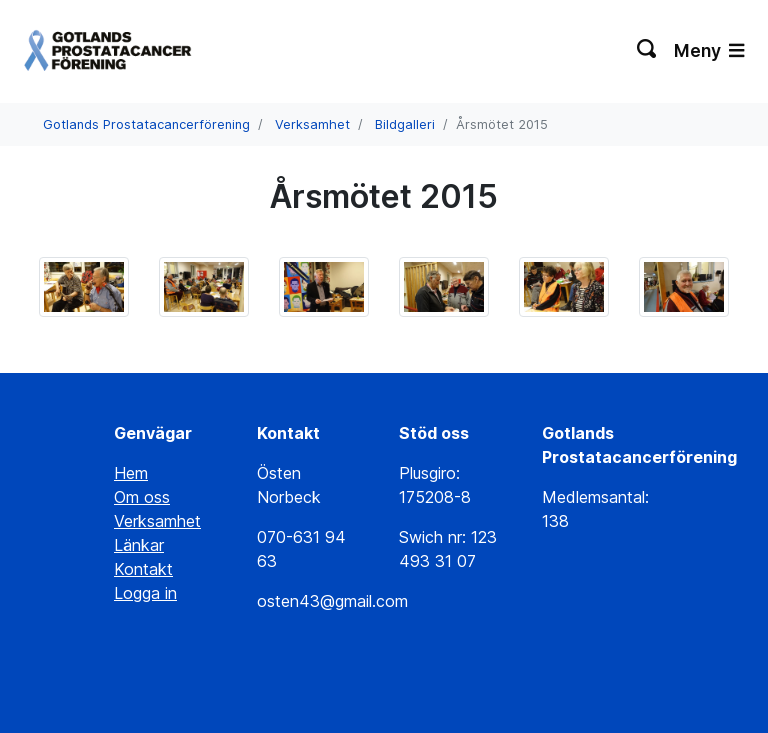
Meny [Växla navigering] (709, 50)
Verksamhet (312, 124)
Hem (131, 473)
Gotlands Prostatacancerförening (146, 124)
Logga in (145, 593)
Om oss (142, 497)
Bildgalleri (405, 124)
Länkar (139, 545)
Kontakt (143, 569)
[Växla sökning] (647, 51)
